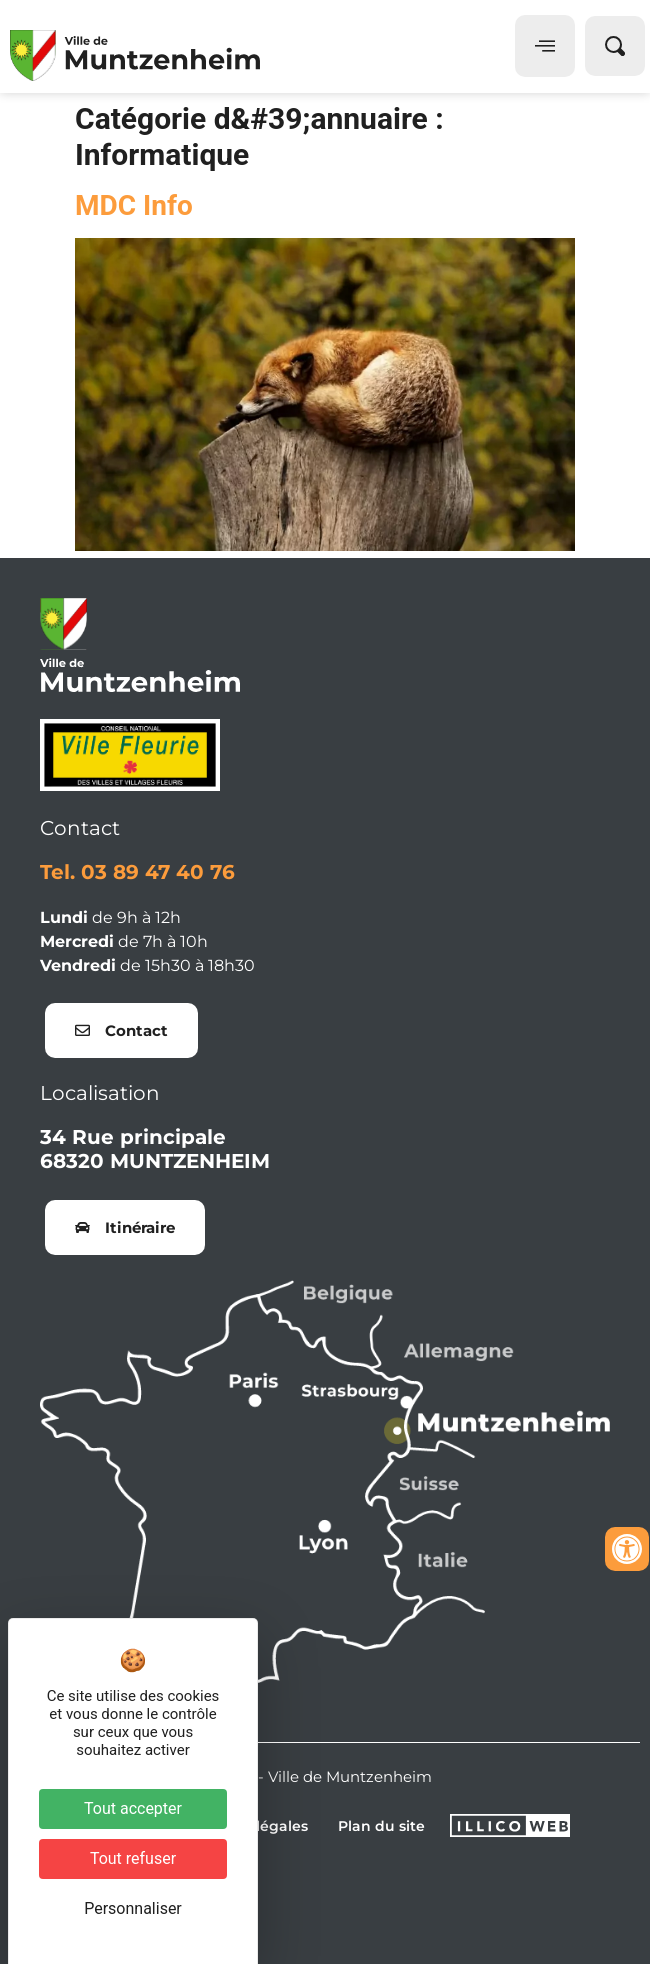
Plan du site (381, 1826)
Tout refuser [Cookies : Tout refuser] (133, 1858)
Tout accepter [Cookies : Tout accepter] (133, 1808)
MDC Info (134, 205)
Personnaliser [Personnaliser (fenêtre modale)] (133, 1908)
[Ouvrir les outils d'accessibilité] (627, 1549)
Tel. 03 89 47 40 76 (137, 872)
